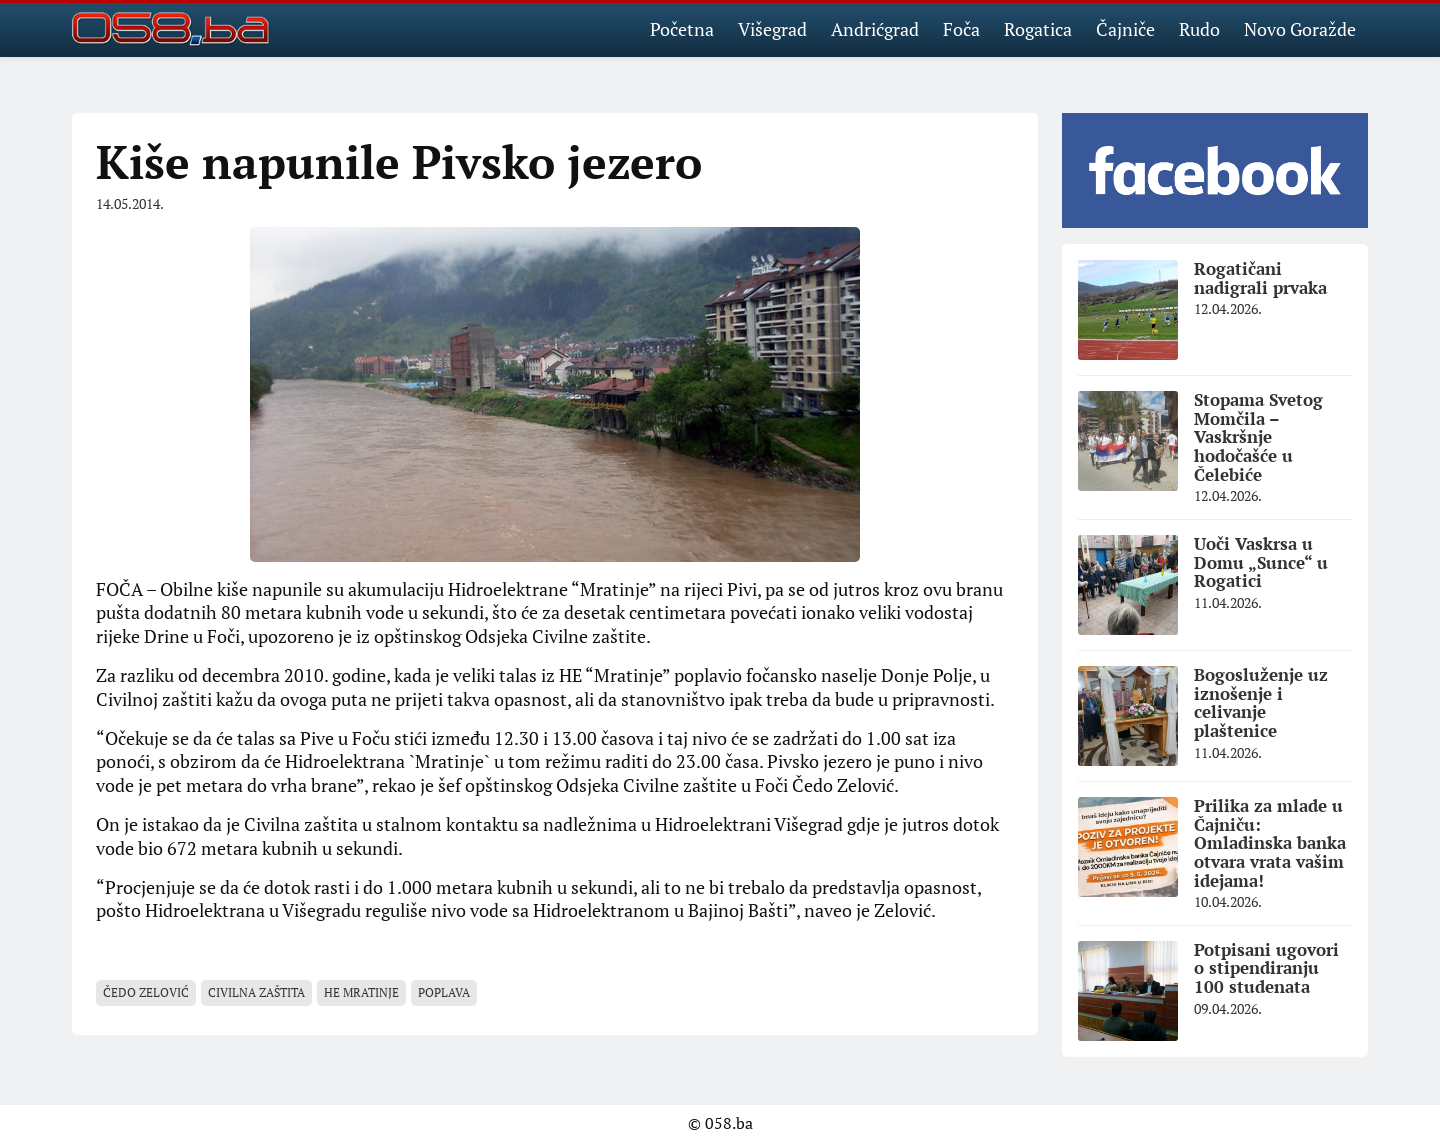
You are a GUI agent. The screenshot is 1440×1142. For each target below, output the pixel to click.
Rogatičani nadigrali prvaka (1260, 278)
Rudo (1199, 29)
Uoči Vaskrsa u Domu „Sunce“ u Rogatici (1261, 562)
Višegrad (772, 29)
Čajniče (1125, 29)
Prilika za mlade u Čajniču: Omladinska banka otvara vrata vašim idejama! (1270, 843)
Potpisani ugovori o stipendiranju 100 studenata (1266, 968)
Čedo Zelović (146, 992)
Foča (961, 29)
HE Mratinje (361, 992)
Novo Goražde (1300, 29)
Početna (682, 29)
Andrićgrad (875, 29)
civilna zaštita (256, 992)
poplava (444, 992)
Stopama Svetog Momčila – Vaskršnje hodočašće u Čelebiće (1258, 437)
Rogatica (1038, 29)
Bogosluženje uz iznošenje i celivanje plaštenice (1261, 702)
